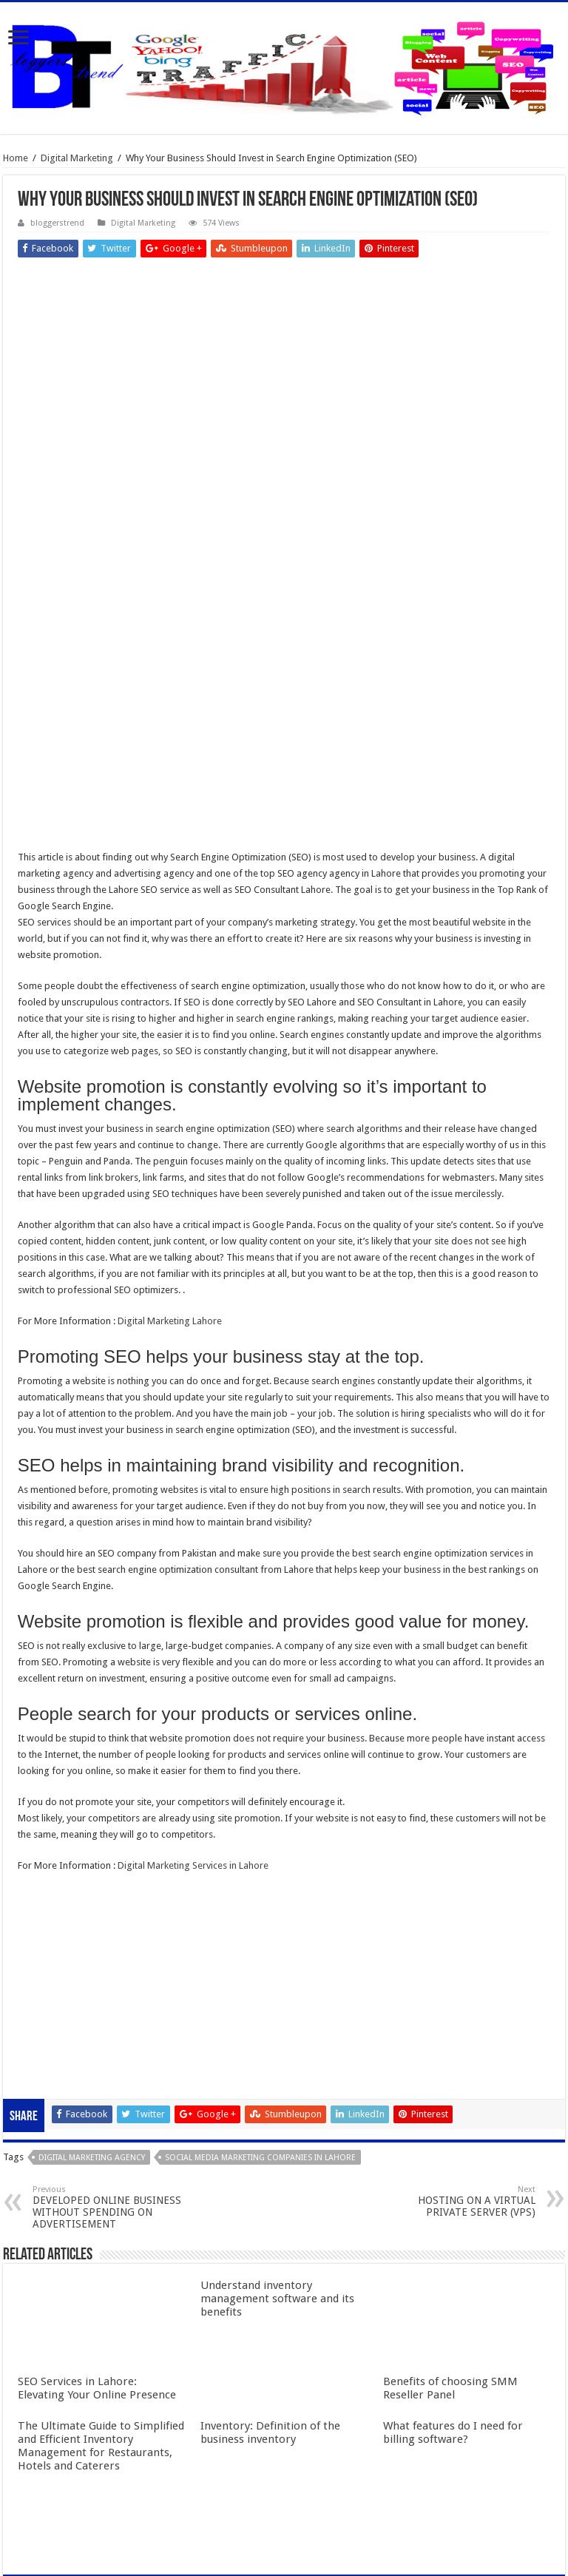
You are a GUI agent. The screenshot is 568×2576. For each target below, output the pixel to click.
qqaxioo (36, 1868)
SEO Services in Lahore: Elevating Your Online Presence (97, 2229)
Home (15, 157)
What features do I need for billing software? (453, 2274)
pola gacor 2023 (52, 1917)
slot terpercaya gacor (63, 1852)
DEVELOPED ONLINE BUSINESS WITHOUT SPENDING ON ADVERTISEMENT (108, 2048)
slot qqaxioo (45, 1900)
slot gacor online (53, 1754)
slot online (39, 1770)
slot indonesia (47, 1819)
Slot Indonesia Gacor (62, 1803)
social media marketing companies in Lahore (260, 1999)
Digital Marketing (77, 157)
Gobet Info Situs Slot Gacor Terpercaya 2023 (112, 1835)
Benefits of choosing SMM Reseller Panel (450, 2229)
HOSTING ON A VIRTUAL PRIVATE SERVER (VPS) (459, 2043)
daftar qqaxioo (50, 1884)
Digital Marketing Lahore (170, 1162)
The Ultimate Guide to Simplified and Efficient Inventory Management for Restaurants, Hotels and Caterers (101, 2287)
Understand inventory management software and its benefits (277, 2140)
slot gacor (39, 1787)
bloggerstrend (57, 223)
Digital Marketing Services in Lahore (193, 1707)
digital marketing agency (91, 1999)
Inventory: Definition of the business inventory (270, 2274)
